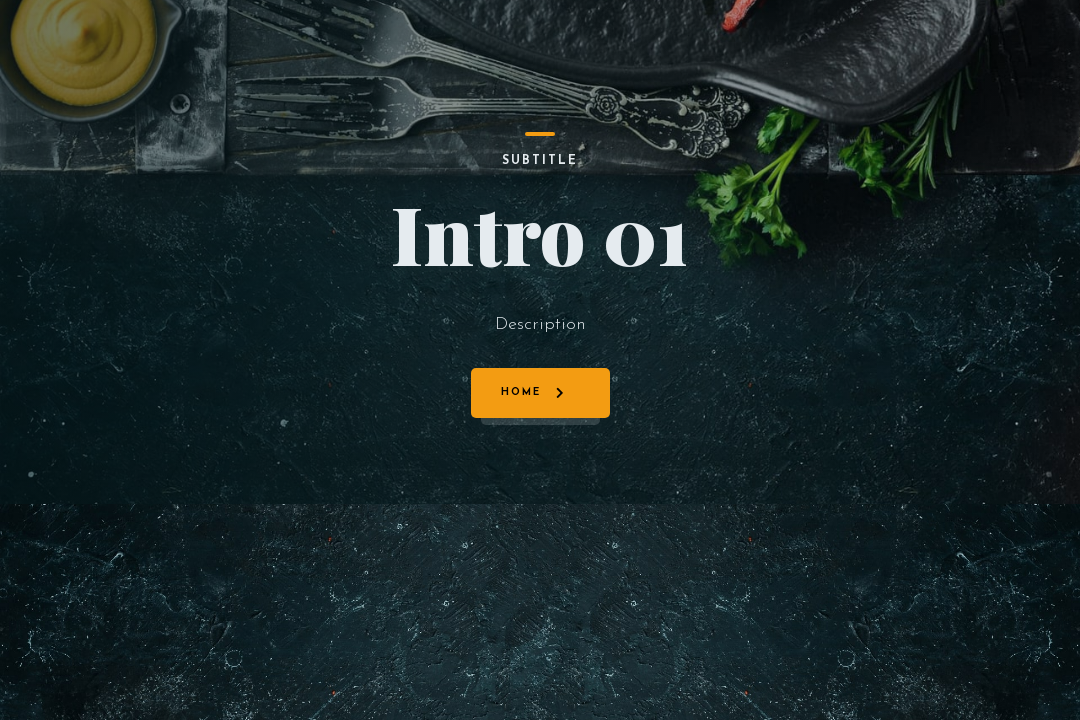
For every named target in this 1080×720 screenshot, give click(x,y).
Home (521, 392)
